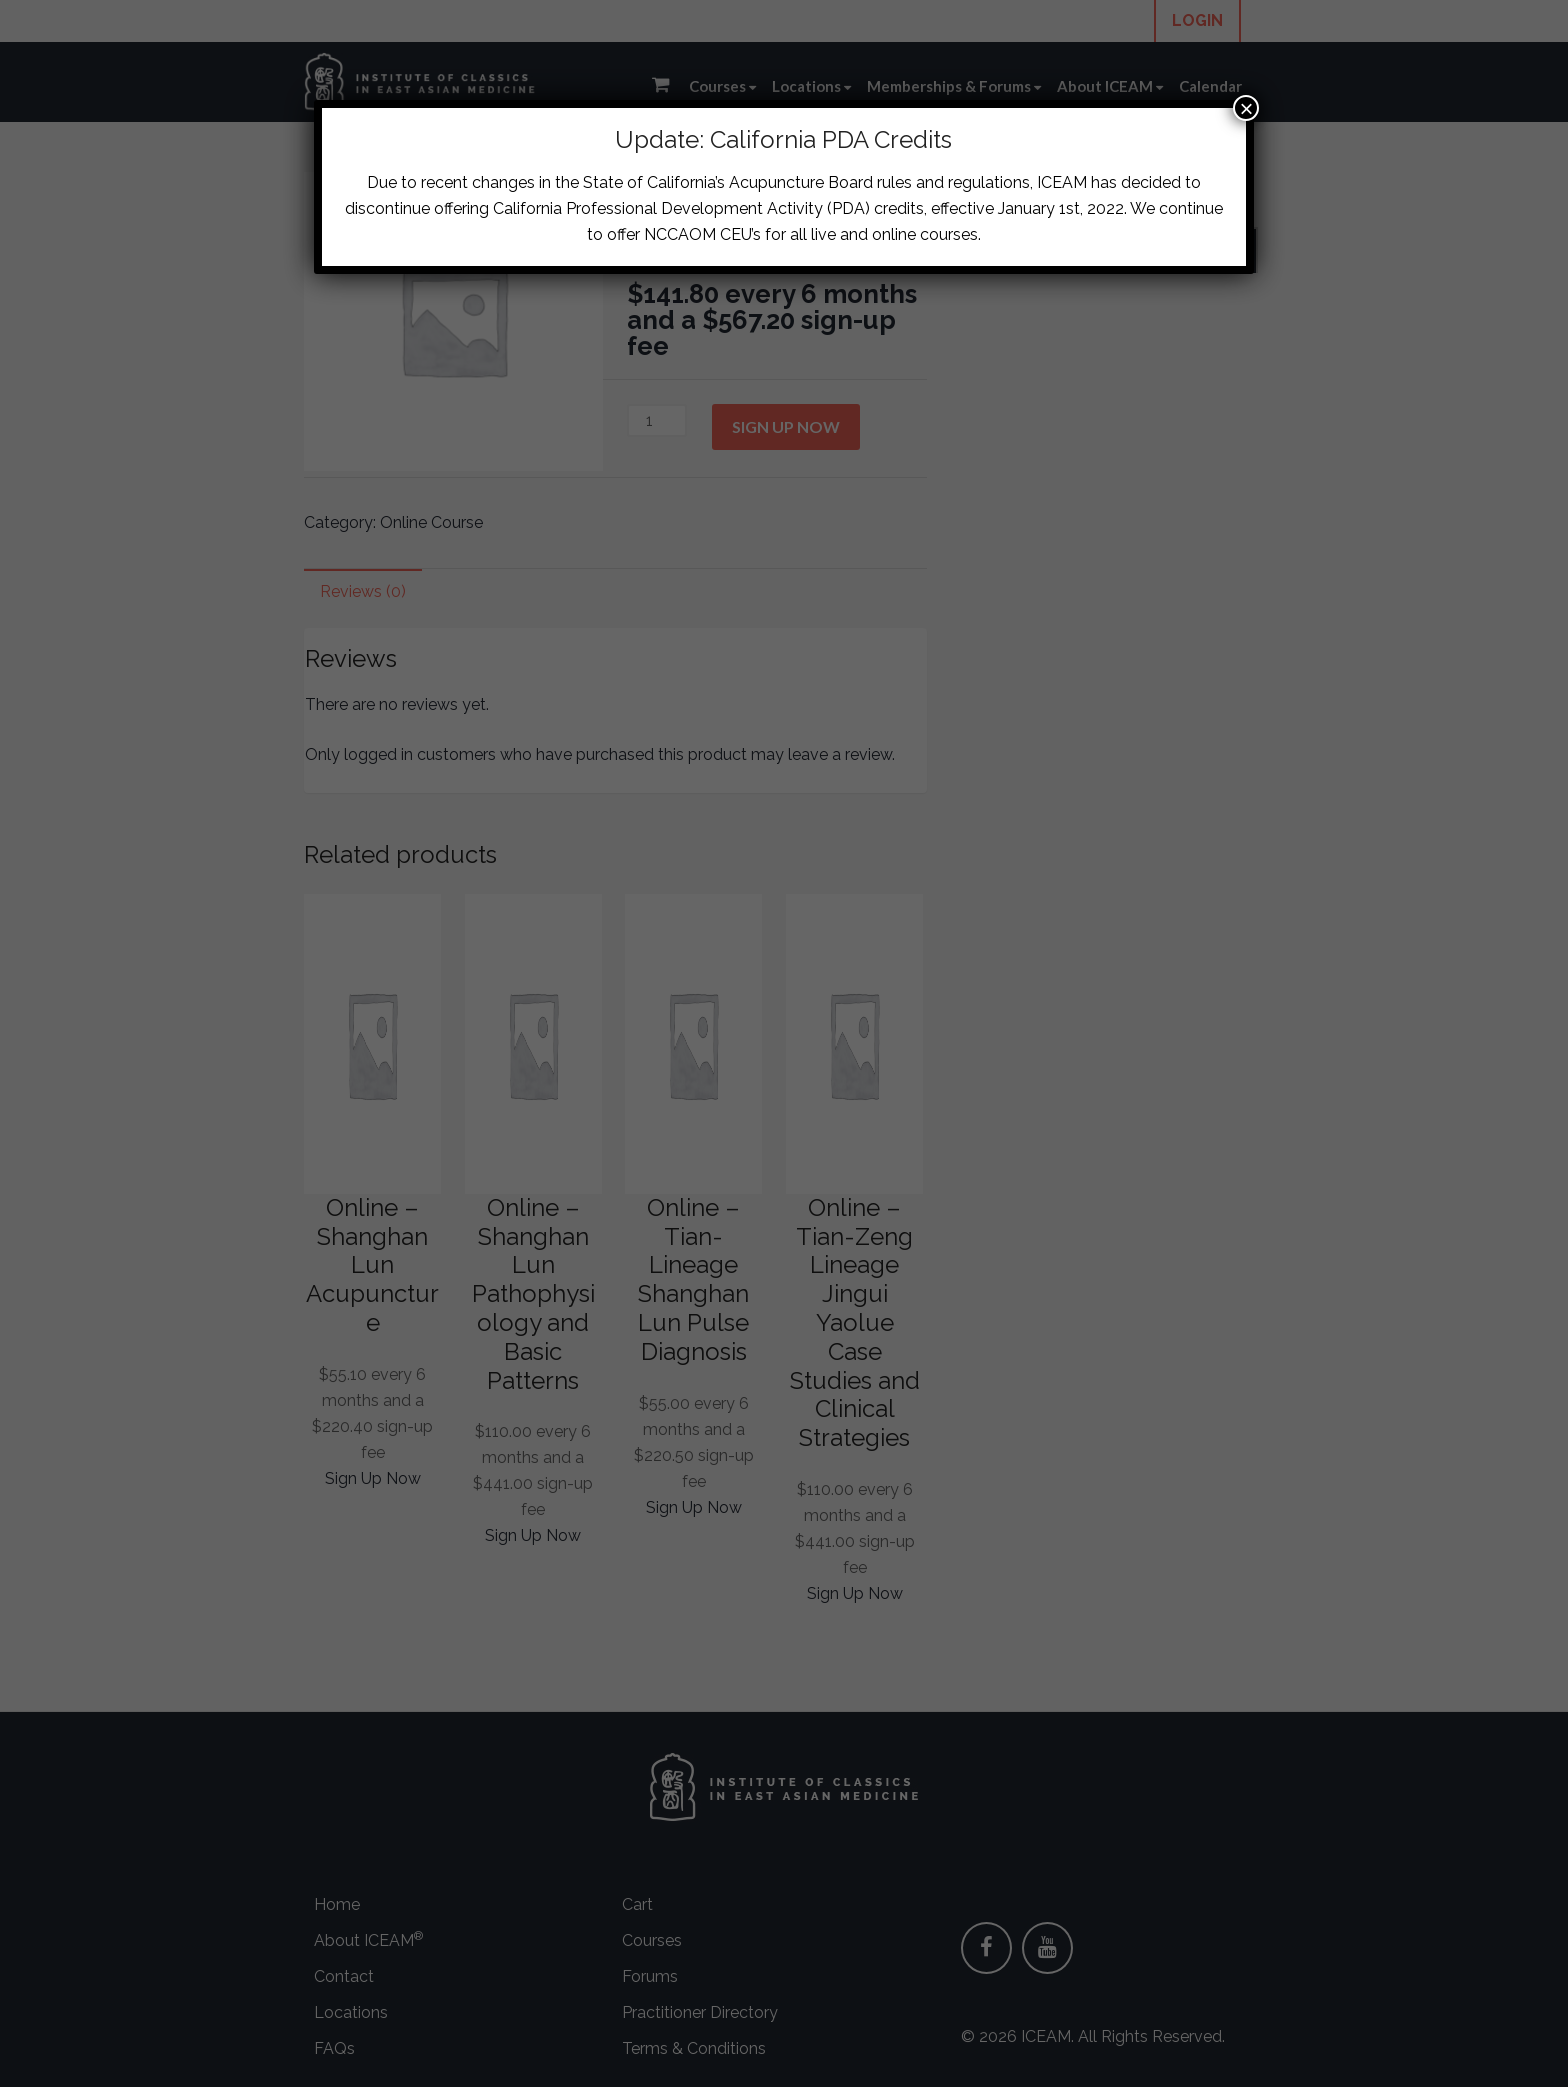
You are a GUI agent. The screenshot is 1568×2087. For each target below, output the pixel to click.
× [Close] (1246, 108)
